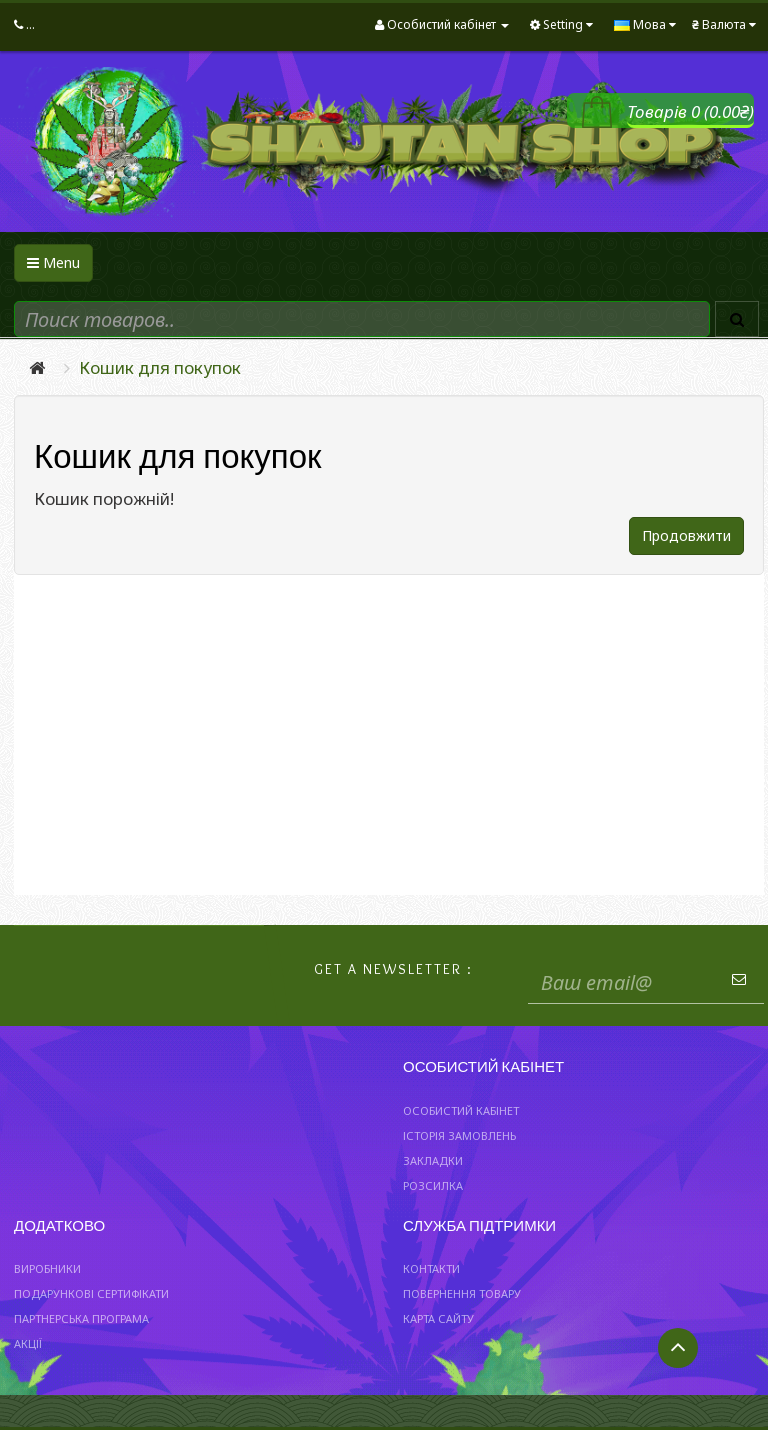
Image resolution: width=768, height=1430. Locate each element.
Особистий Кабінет (461, 1110)
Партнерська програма (81, 1318)
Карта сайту (438, 1318)
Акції (28, 1343)
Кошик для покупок (160, 367)
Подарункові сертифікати (91, 1293)
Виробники (47, 1268)
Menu (53, 262)
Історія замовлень (459, 1135)
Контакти (431, 1268)
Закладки (433, 1160)
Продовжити (686, 535)
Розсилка (433, 1185)
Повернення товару (462, 1293)
